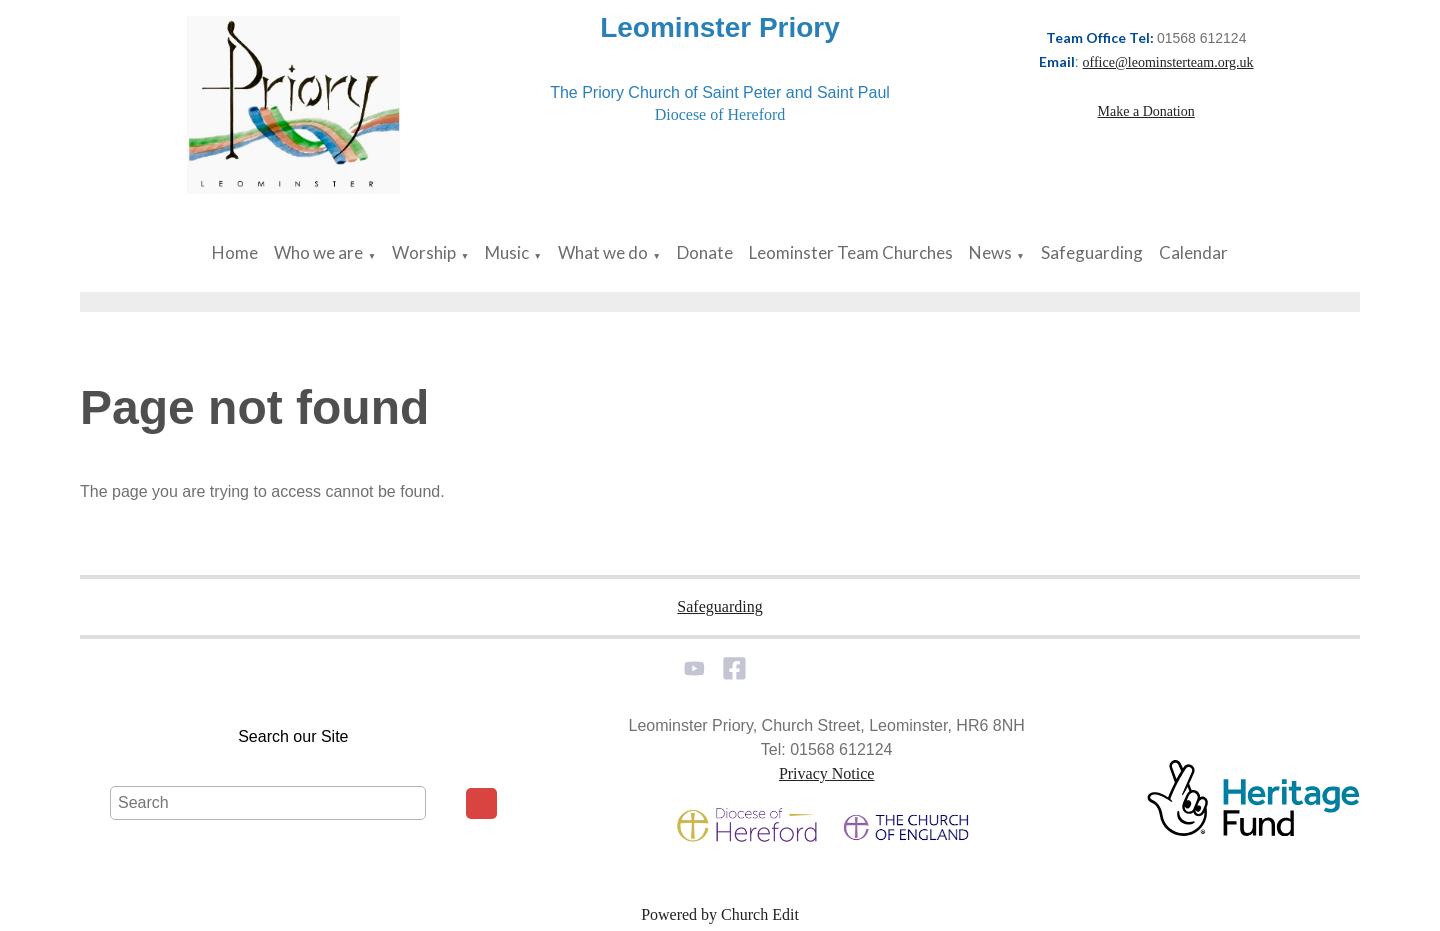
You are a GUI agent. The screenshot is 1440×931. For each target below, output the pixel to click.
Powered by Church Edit (720, 914)
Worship (424, 252)
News (990, 252)
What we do (603, 252)
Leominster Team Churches (851, 252)
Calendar (1193, 252)
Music (507, 252)
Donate (705, 252)
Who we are (318, 252)
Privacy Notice (827, 773)
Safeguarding (1092, 252)
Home (235, 252)
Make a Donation (1146, 111)
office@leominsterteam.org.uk (1168, 62)
